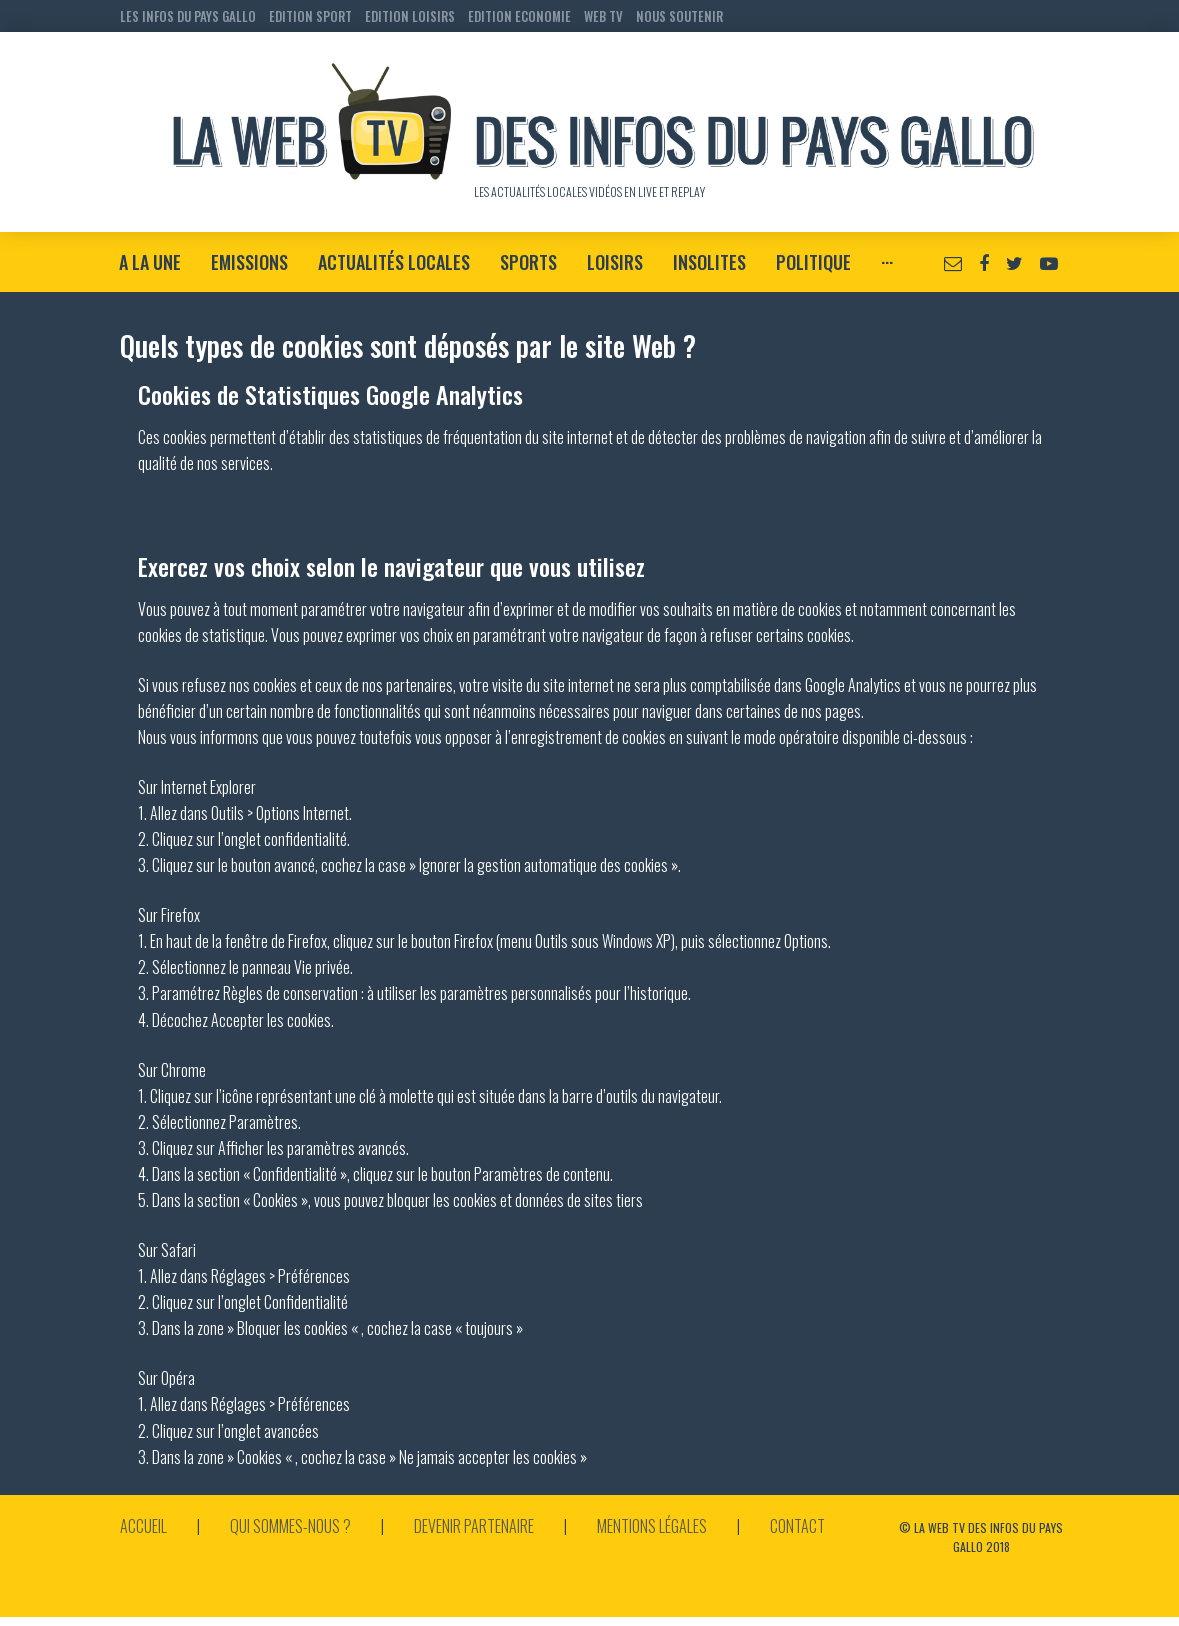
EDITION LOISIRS (410, 16)
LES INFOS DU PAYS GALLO (188, 16)
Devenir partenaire (474, 1526)
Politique (813, 262)
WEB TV (603, 16)
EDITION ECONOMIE (519, 16)
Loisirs (615, 262)
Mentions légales (652, 1526)
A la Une (150, 262)
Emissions (249, 262)
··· (887, 262)
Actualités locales (394, 262)
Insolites (709, 262)
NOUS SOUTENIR (679, 16)
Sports (528, 262)
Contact (797, 1526)
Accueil (143, 1526)
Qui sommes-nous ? (290, 1526)
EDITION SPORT (310, 16)
